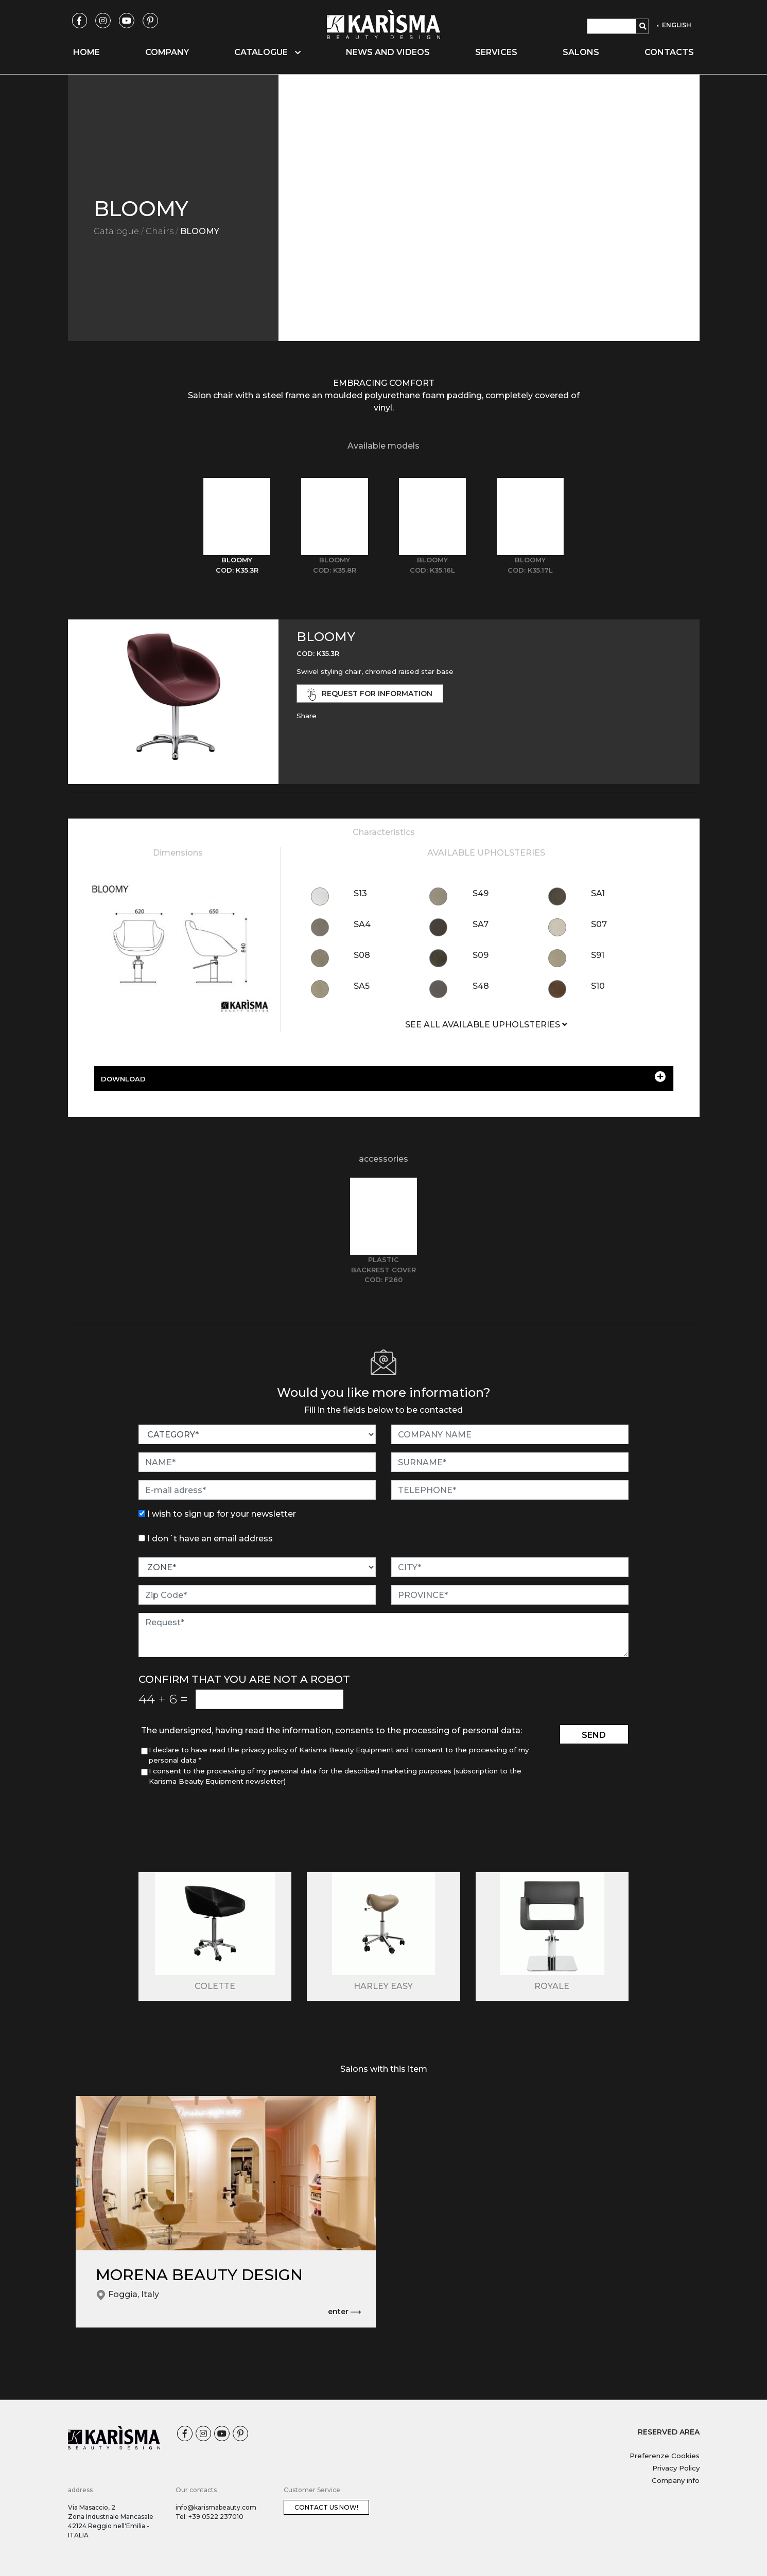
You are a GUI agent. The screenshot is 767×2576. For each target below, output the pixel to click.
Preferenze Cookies (665, 2455)
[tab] (237, 526)
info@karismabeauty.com (216, 2507)
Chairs (159, 231)
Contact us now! (326, 2507)
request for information (370, 694)
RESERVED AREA (669, 2432)
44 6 (163, 1699)
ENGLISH (675, 25)
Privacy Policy (676, 2468)
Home (86, 52)
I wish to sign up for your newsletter (221, 1514)
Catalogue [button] (267, 52)
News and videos (388, 52)
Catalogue (116, 231)
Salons (581, 52)
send (594, 1735)
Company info (676, 2480)
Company (167, 52)
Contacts (669, 52)
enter (344, 2312)
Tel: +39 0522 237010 (209, 2516)
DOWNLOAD (383, 1077)
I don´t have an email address (210, 1538)
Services (496, 52)
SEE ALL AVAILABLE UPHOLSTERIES (486, 1024)
